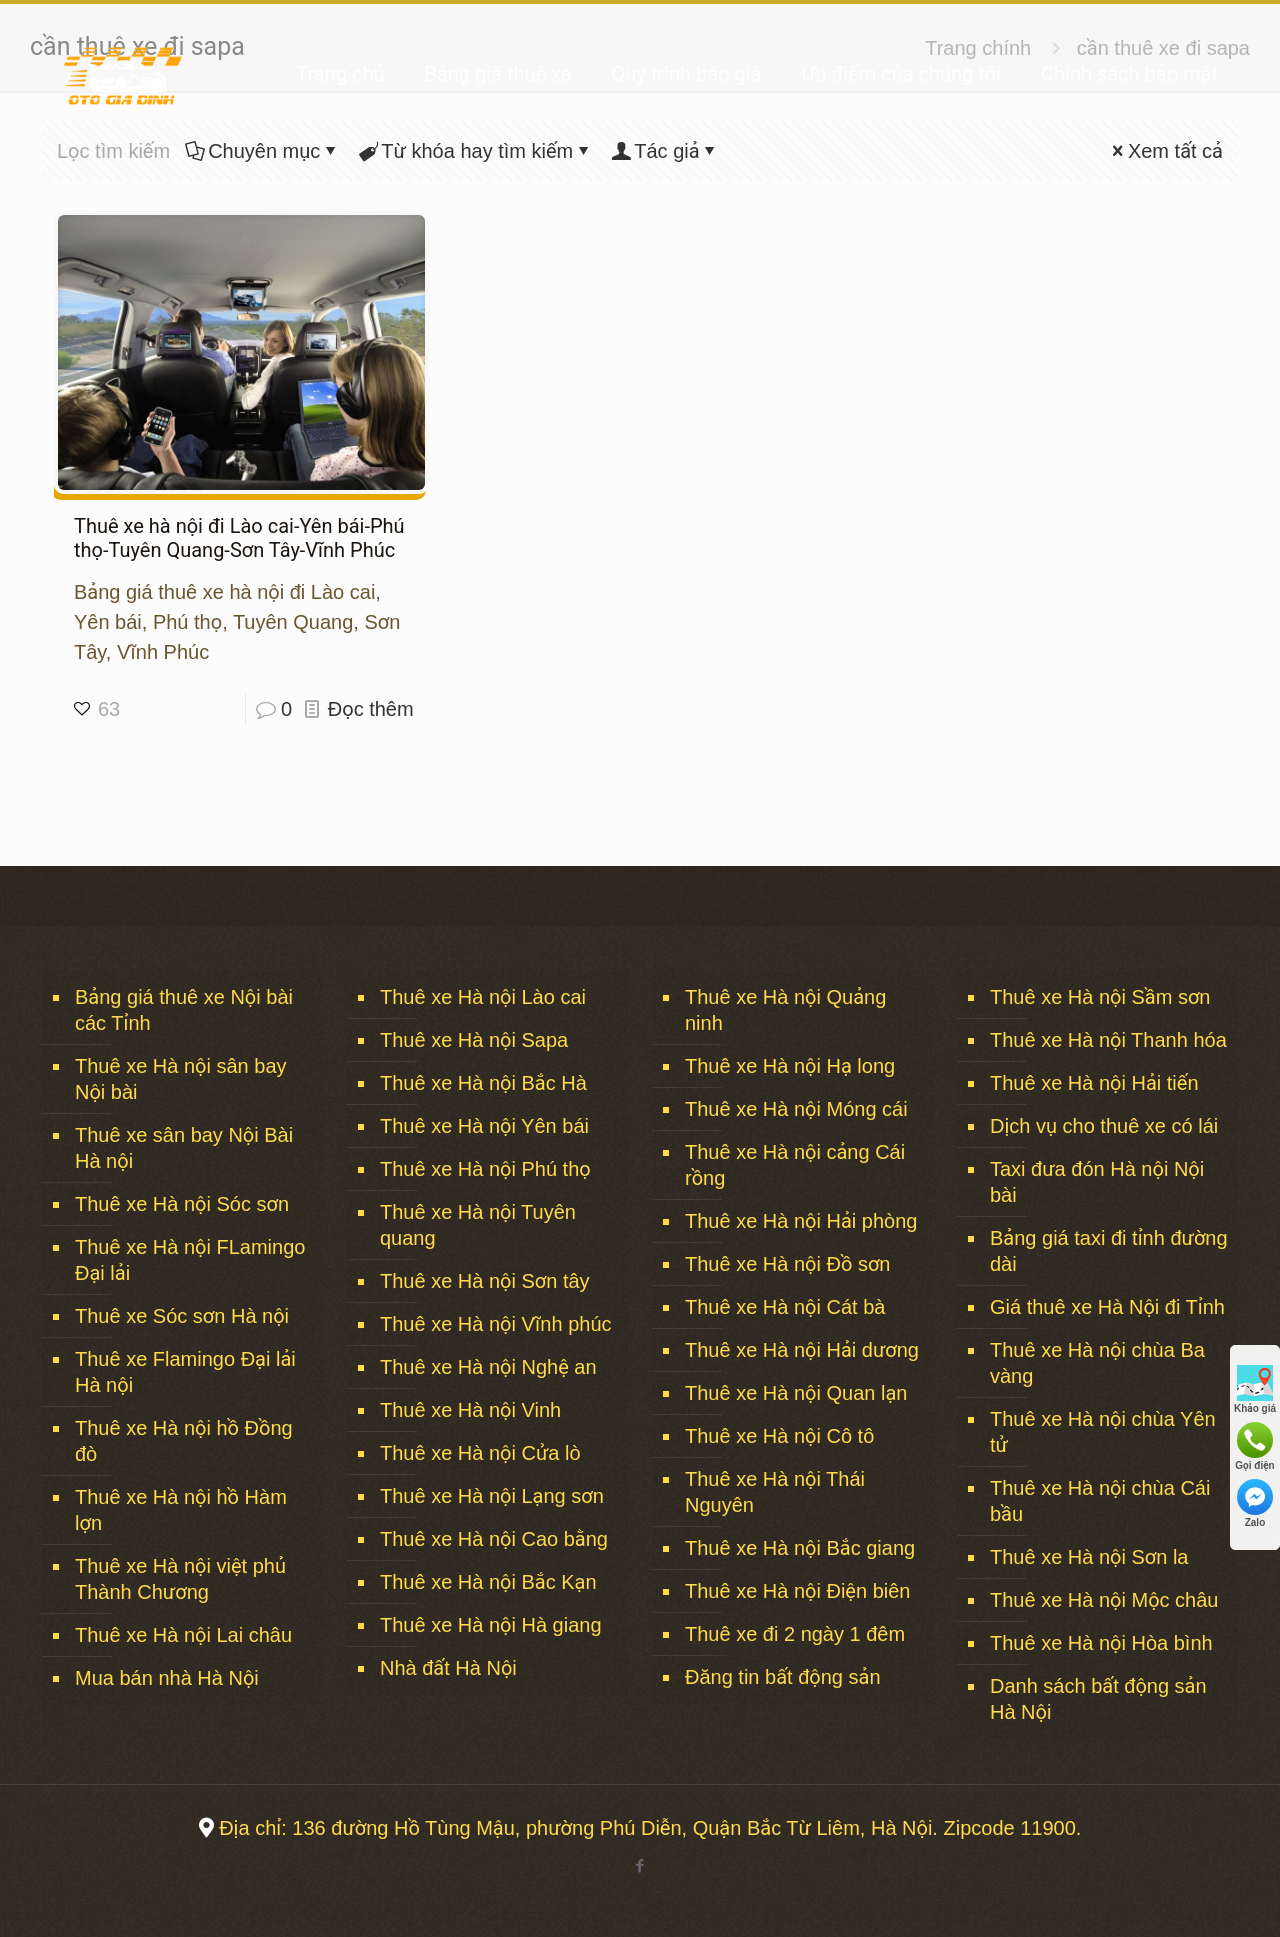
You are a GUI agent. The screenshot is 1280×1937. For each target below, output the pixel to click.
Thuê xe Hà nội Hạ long (790, 1066)
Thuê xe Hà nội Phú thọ (485, 1169)
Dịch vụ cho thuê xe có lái (1104, 1126)
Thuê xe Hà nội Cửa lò (480, 1453)
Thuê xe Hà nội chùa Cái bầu (1100, 1501)
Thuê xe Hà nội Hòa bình (1101, 1643)
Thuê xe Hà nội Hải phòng (801, 1221)
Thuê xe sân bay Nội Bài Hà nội (184, 1148)
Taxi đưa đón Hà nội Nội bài (1097, 1182)
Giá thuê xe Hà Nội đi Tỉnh (1107, 1307)
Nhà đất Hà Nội (448, 1668)
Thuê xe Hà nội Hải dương (802, 1350)
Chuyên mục (262, 151)
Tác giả (665, 151)
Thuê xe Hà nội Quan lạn (796, 1393)
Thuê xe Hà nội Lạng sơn (492, 1496)
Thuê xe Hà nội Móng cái (796, 1109)
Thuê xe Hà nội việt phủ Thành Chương (180, 1579)
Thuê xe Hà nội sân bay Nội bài (181, 1079)
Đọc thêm (371, 709)
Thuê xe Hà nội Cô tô (779, 1436)
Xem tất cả (1165, 151)
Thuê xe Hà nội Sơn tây (485, 1281)
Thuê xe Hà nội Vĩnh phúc (496, 1324)
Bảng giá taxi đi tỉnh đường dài (1109, 1251)
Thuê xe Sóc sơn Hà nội (182, 1316)
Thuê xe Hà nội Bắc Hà (483, 1083)
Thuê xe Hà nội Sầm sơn (1100, 997)
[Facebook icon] (640, 1865)
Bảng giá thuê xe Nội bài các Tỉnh (184, 1010)
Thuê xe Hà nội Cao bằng (494, 1539)
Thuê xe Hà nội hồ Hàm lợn (181, 1510)
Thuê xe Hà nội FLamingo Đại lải (190, 1260)
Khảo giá (1255, 1389)
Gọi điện (1254, 1446)
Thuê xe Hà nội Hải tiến (1094, 1083)
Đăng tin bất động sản (783, 1677)
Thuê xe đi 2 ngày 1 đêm (795, 1634)
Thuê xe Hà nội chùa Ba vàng (1097, 1363)
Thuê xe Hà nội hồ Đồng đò (184, 1441)
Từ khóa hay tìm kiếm (475, 151)
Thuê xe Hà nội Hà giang (491, 1625)
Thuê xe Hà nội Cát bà (785, 1307)
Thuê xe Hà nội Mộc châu (1104, 1600)
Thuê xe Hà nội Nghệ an (488, 1367)
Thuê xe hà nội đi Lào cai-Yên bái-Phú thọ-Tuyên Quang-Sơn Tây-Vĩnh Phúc (239, 538)
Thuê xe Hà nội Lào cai (483, 997)
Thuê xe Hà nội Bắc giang (800, 1548)
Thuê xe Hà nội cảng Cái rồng (795, 1165)
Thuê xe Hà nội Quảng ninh (785, 1010)
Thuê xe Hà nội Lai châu (183, 1635)
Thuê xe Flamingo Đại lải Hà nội (185, 1372)
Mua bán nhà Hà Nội (167, 1678)
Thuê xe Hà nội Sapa (474, 1040)
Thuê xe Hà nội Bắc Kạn (488, 1582)
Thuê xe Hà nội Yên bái (484, 1126)
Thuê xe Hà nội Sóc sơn (182, 1204)
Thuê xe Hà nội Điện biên (797, 1591)
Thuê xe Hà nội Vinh (470, 1410)
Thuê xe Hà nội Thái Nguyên (775, 1492)
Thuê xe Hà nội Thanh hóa (1108, 1040)
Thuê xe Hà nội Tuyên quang (478, 1225)
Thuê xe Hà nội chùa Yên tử (1103, 1432)
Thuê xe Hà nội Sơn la (1089, 1557)
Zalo (1255, 1503)
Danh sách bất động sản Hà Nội (1098, 1699)
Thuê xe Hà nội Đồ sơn (787, 1264)
